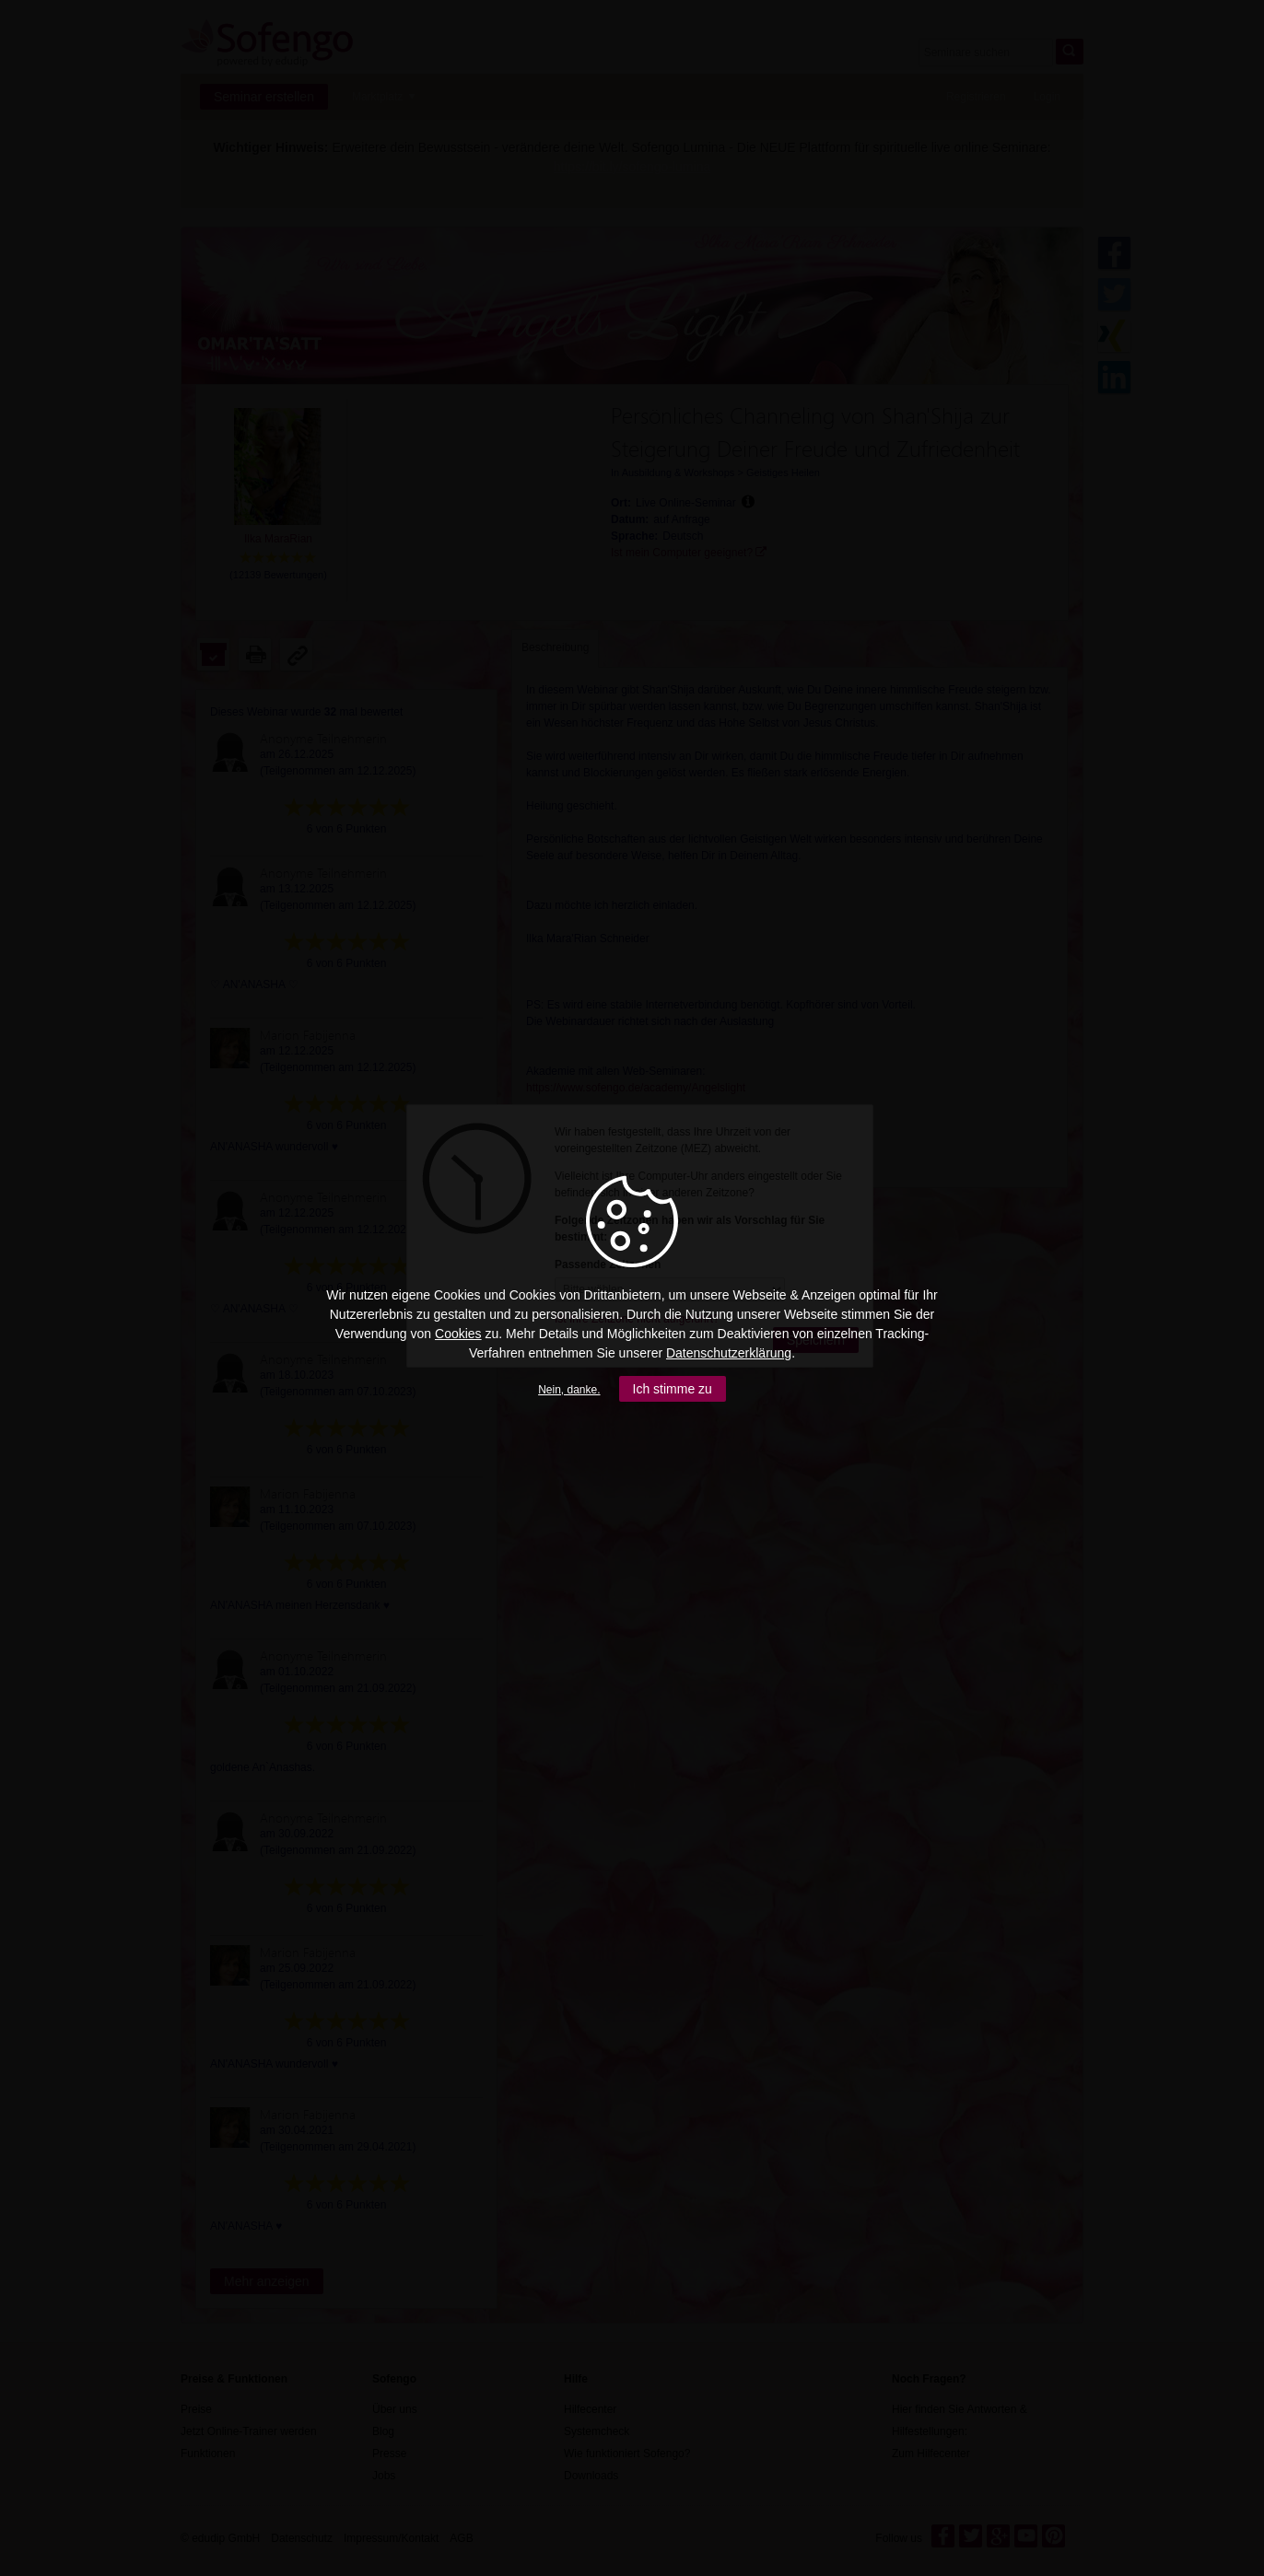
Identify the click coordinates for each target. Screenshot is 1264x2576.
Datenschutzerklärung (728, 1353)
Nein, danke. (569, 1389)
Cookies (458, 1333)
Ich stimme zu (672, 1388)
